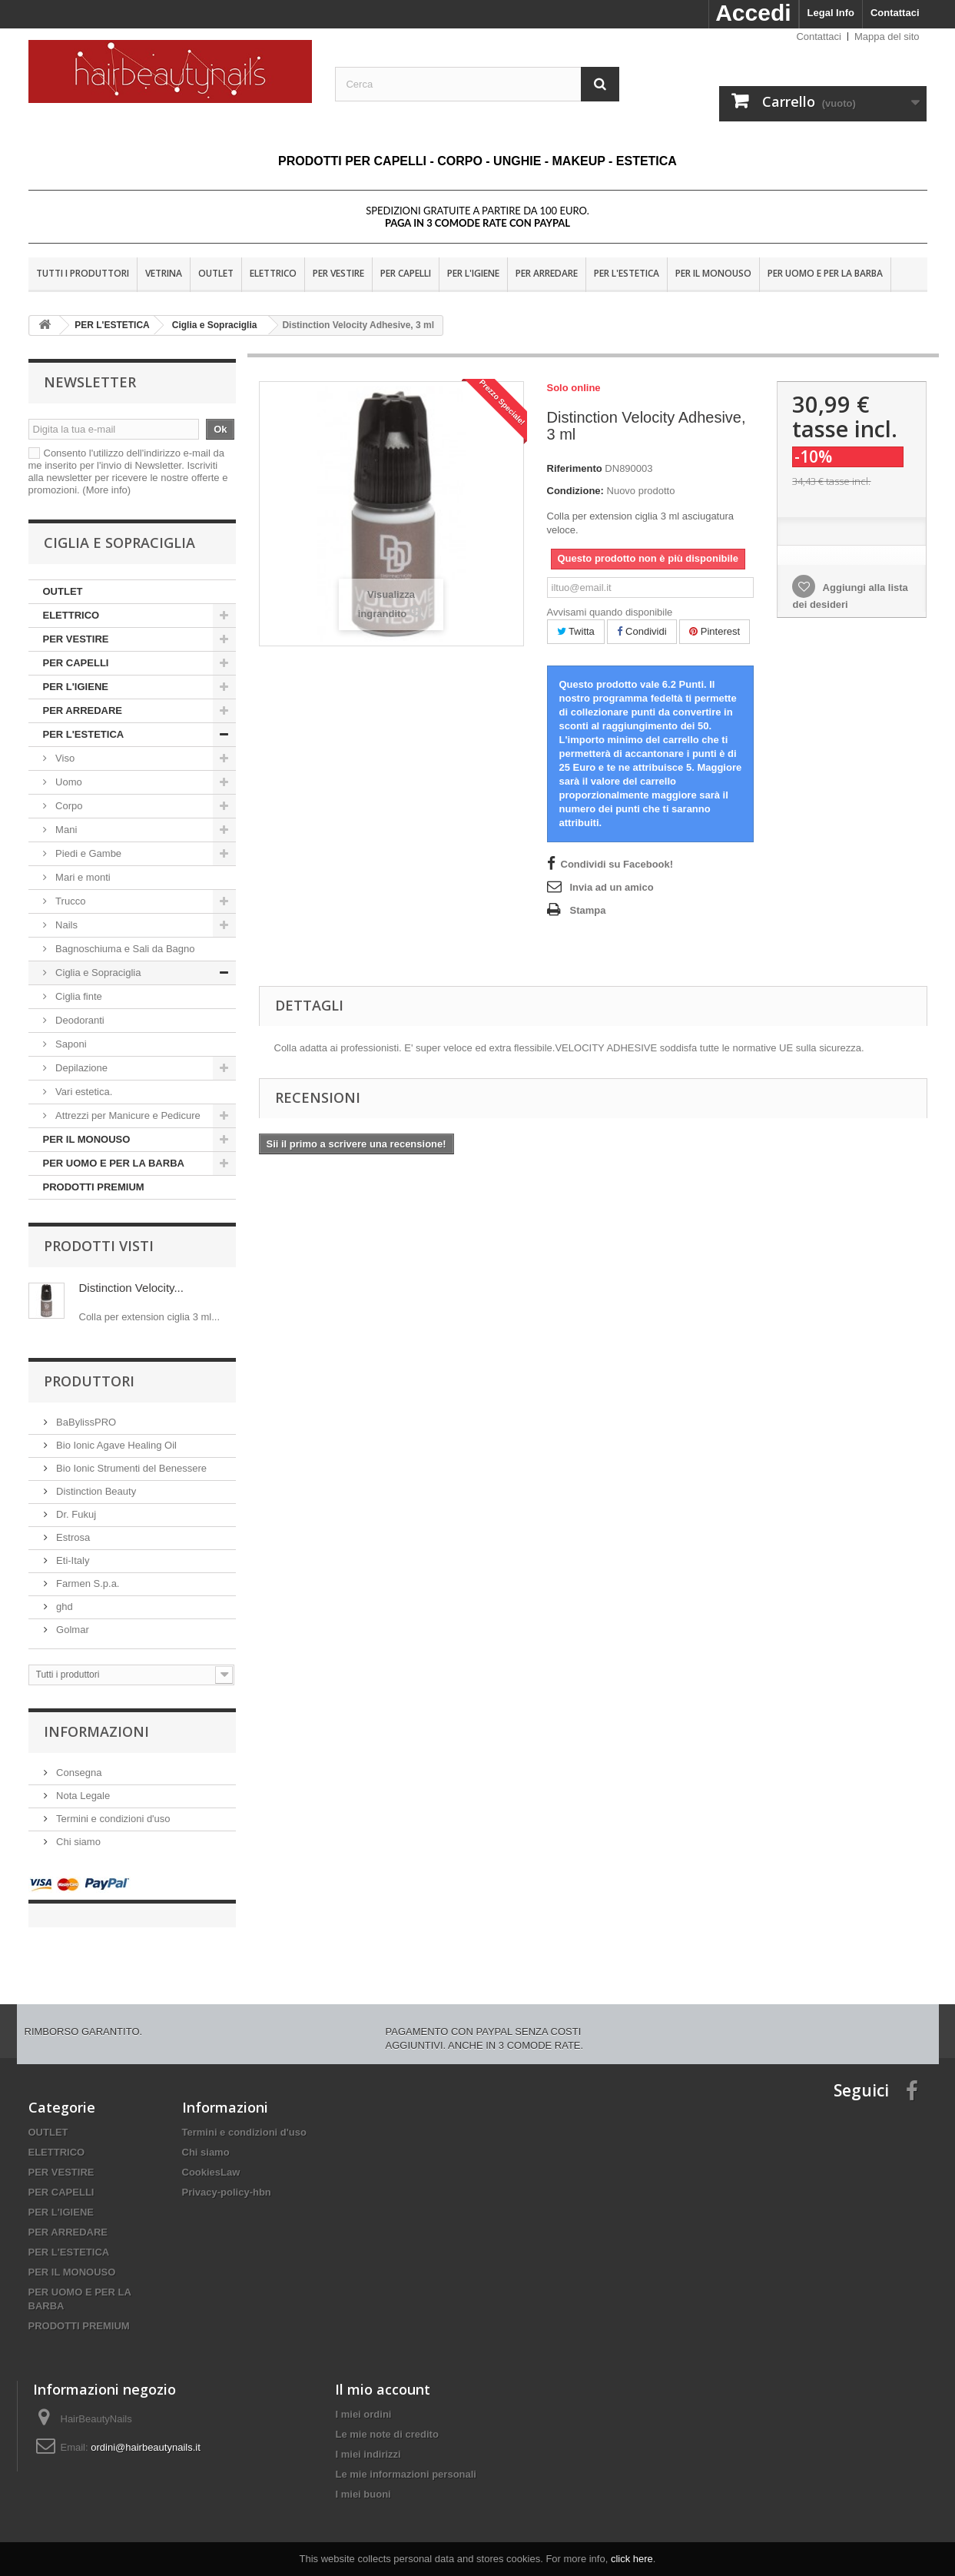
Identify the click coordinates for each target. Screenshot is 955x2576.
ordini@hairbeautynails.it (146, 2432)
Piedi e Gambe (87, 853)
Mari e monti (82, 877)
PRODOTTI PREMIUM (93, 1187)
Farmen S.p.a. (87, 1583)
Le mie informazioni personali (405, 2459)
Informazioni (96, 1731)
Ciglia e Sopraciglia (97, 972)
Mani (65, 829)
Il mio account (382, 2374)
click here (632, 2558)
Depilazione (82, 1068)
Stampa (588, 910)
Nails (65, 925)
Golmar (71, 1629)
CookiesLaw (211, 2157)
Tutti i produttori (82, 273)
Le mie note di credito (386, 2419)
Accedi (753, 12)
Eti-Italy (72, 1560)
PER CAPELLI (405, 273)
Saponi (70, 1044)
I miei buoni (362, 2479)
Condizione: (575, 490)
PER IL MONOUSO (713, 273)
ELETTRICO (273, 273)
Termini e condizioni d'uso (112, 1818)
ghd (63, 1606)
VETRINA (163, 273)
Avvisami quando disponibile (610, 612)
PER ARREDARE (547, 273)
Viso (65, 758)
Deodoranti (78, 1020)
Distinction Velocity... (131, 1287)
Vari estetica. (83, 1091)
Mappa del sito (887, 36)
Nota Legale (82, 1795)
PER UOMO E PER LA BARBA (825, 273)
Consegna (78, 1772)
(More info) (106, 490)
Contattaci (895, 12)
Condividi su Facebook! (617, 864)
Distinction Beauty (95, 1491)
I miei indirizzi (367, 2439)
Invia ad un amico (612, 887)
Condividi (641, 631)
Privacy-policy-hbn (226, 2177)
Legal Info (830, 12)
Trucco (69, 901)
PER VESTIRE (338, 273)
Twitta (576, 631)
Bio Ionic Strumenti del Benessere (130, 1468)
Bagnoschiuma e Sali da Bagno (124, 948)
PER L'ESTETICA (626, 273)
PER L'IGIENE (473, 273)
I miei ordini (363, 2399)
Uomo (69, 782)
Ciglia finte (77, 996)
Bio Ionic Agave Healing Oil (115, 1445)
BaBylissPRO (85, 1422)
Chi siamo (77, 1841)
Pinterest (714, 631)
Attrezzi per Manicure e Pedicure (127, 1115)
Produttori (89, 1381)
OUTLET (216, 273)
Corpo (69, 806)
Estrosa (72, 1537)
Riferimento (574, 468)
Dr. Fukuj (75, 1514)
